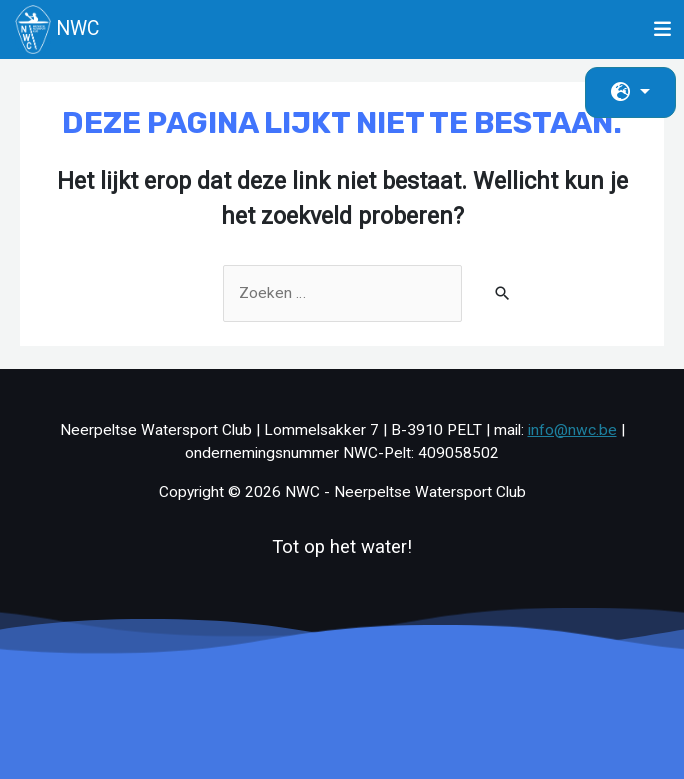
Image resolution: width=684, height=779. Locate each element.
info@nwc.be (572, 430)
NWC (57, 29)
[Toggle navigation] (663, 29)
